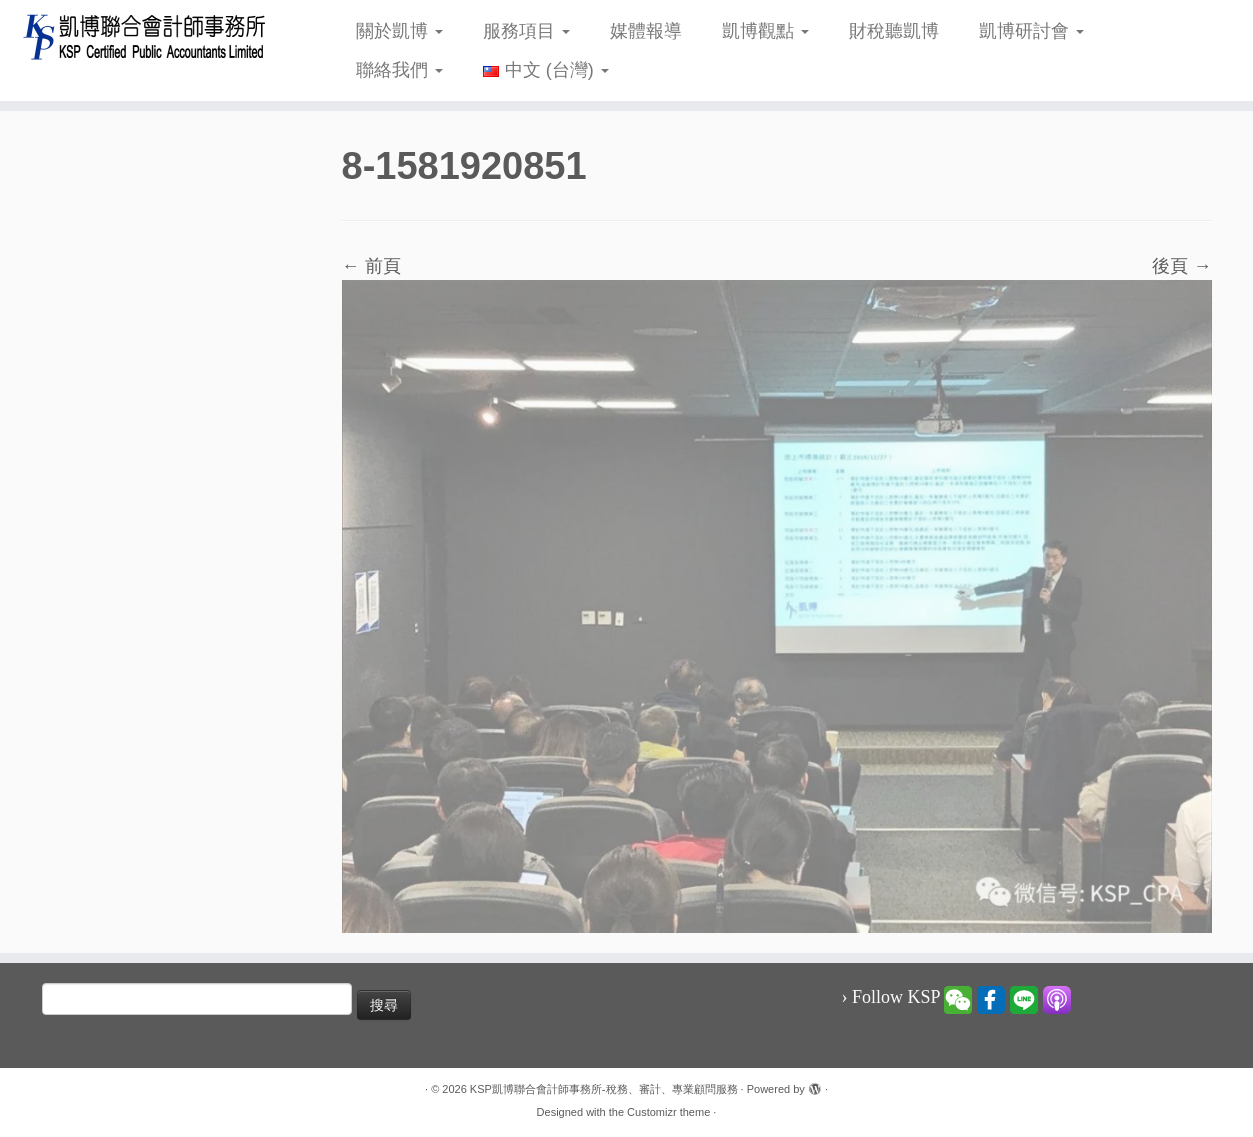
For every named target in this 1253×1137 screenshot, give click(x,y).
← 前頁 (371, 266)
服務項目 (526, 31)
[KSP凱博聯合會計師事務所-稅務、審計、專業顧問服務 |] (144, 36)
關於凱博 (399, 31)
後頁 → (1181, 266)
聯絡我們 (399, 70)
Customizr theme (668, 1112)
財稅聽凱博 (894, 31)
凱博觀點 (765, 31)
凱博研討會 (1031, 31)
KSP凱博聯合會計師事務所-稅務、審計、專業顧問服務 (604, 1089)
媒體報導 (646, 31)
